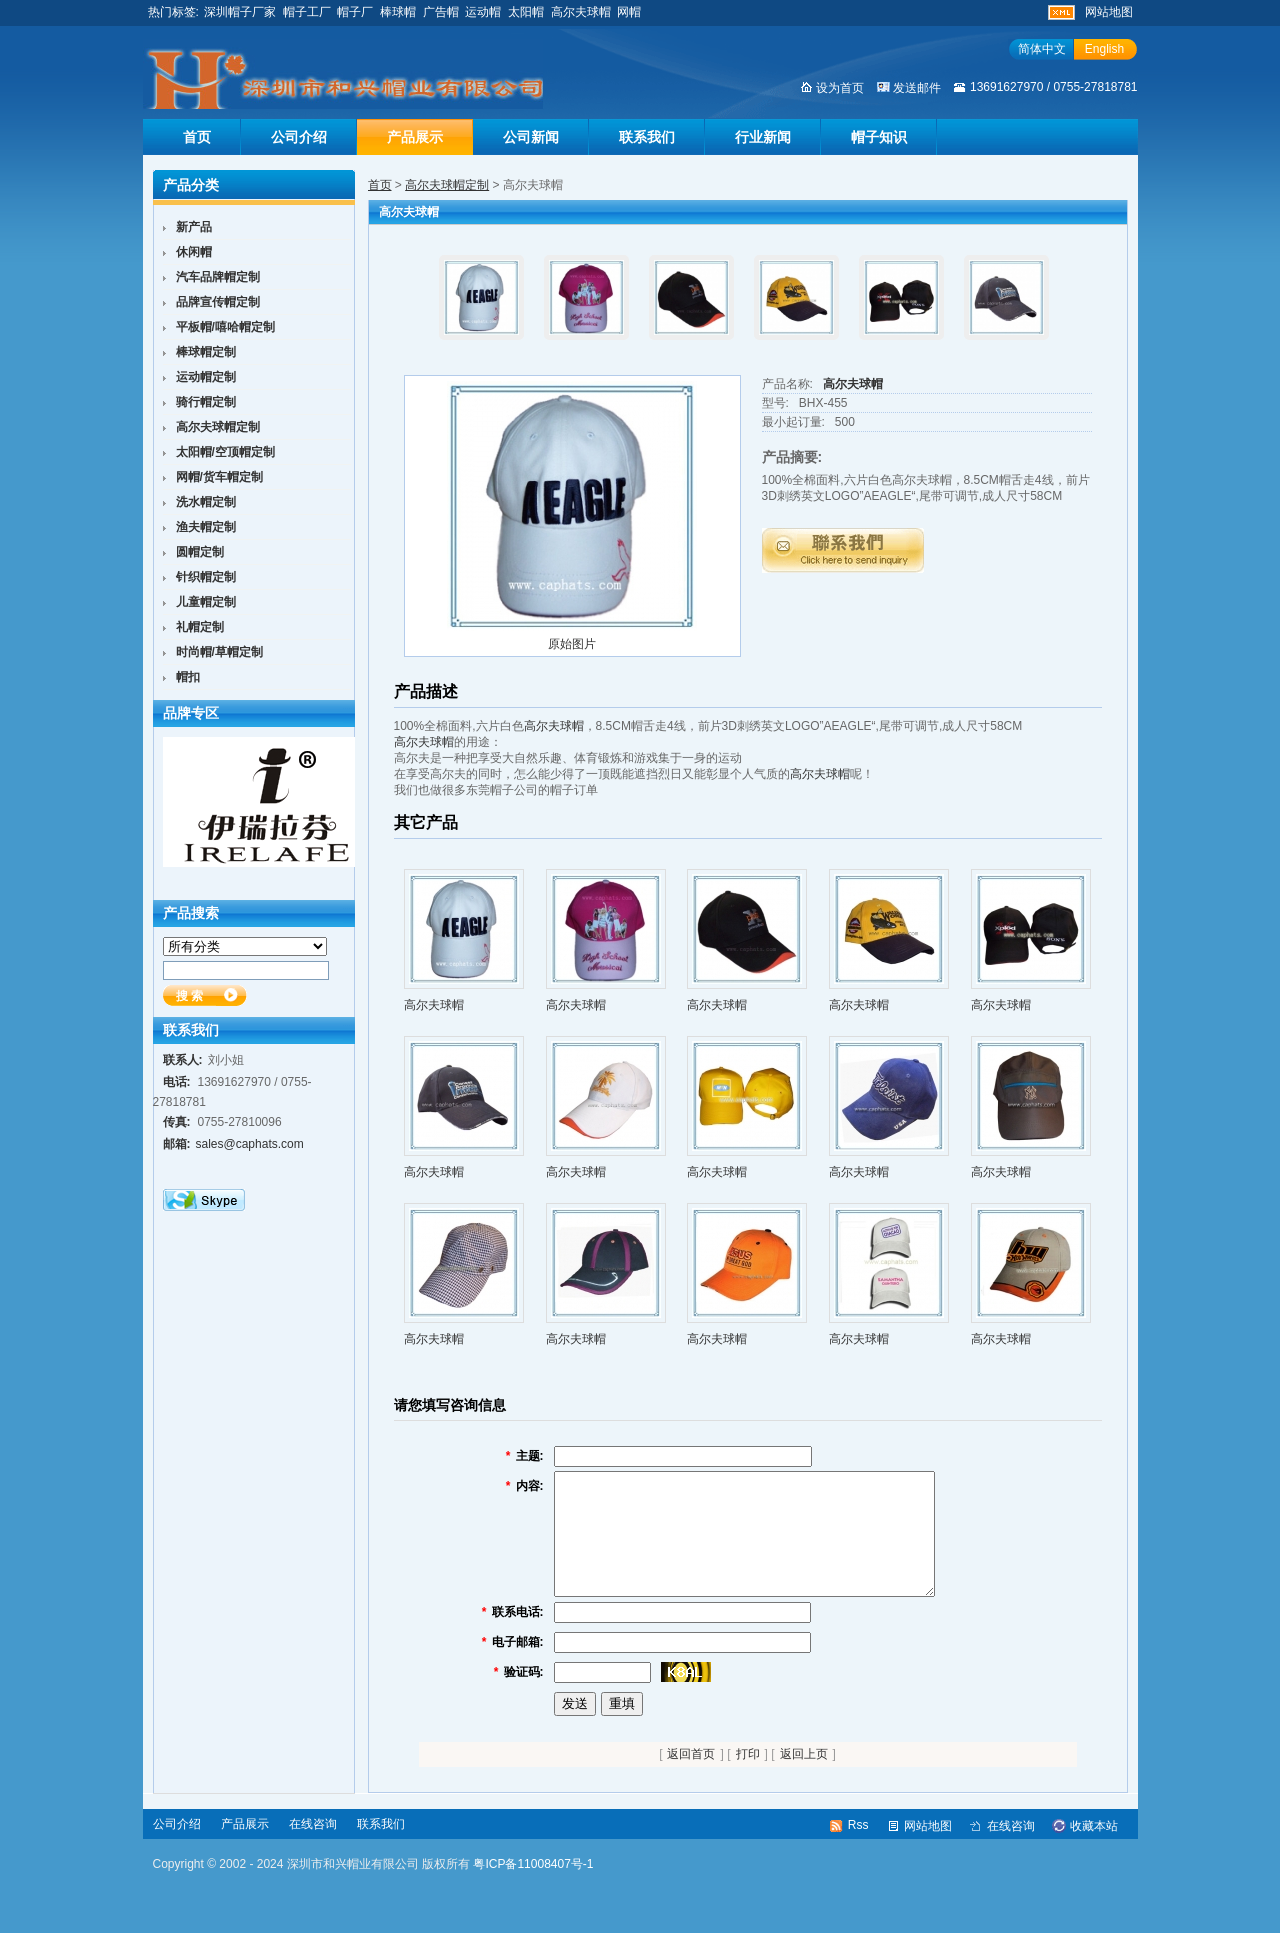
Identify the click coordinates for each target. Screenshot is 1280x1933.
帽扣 (188, 677)
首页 (197, 137)
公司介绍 (299, 137)
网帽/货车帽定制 (219, 477)
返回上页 (804, 1778)
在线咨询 (313, 1848)
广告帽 (441, 12)
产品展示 (415, 137)
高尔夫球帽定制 (447, 185)
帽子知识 (879, 137)
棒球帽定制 (206, 352)
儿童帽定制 (206, 602)
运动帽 (483, 12)
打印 (748, 1778)
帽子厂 (355, 12)
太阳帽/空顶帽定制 (225, 452)
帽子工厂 (307, 12)
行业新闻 (763, 137)
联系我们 (647, 137)
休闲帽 (194, 252)
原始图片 (572, 644)
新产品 (194, 227)
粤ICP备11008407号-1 (533, 1888)
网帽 (629, 12)
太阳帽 (526, 12)
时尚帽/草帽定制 (219, 652)
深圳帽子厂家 (240, 12)
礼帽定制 (200, 627)
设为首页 (840, 88)
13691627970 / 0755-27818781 (1054, 87)
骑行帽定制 (206, 402)
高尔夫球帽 (581, 12)
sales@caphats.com (250, 1144)
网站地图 (1109, 12)
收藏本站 (1094, 1850)
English (1104, 49)
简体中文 (1042, 49)
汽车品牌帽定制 (218, 277)
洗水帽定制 (206, 502)
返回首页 (691, 1778)
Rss (858, 1849)
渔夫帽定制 (206, 527)
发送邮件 (917, 88)
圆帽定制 (200, 552)
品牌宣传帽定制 (218, 302)
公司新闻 (531, 137)
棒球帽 (398, 12)
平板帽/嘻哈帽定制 (225, 327)
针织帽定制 (206, 577)
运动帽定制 (206, 377)
